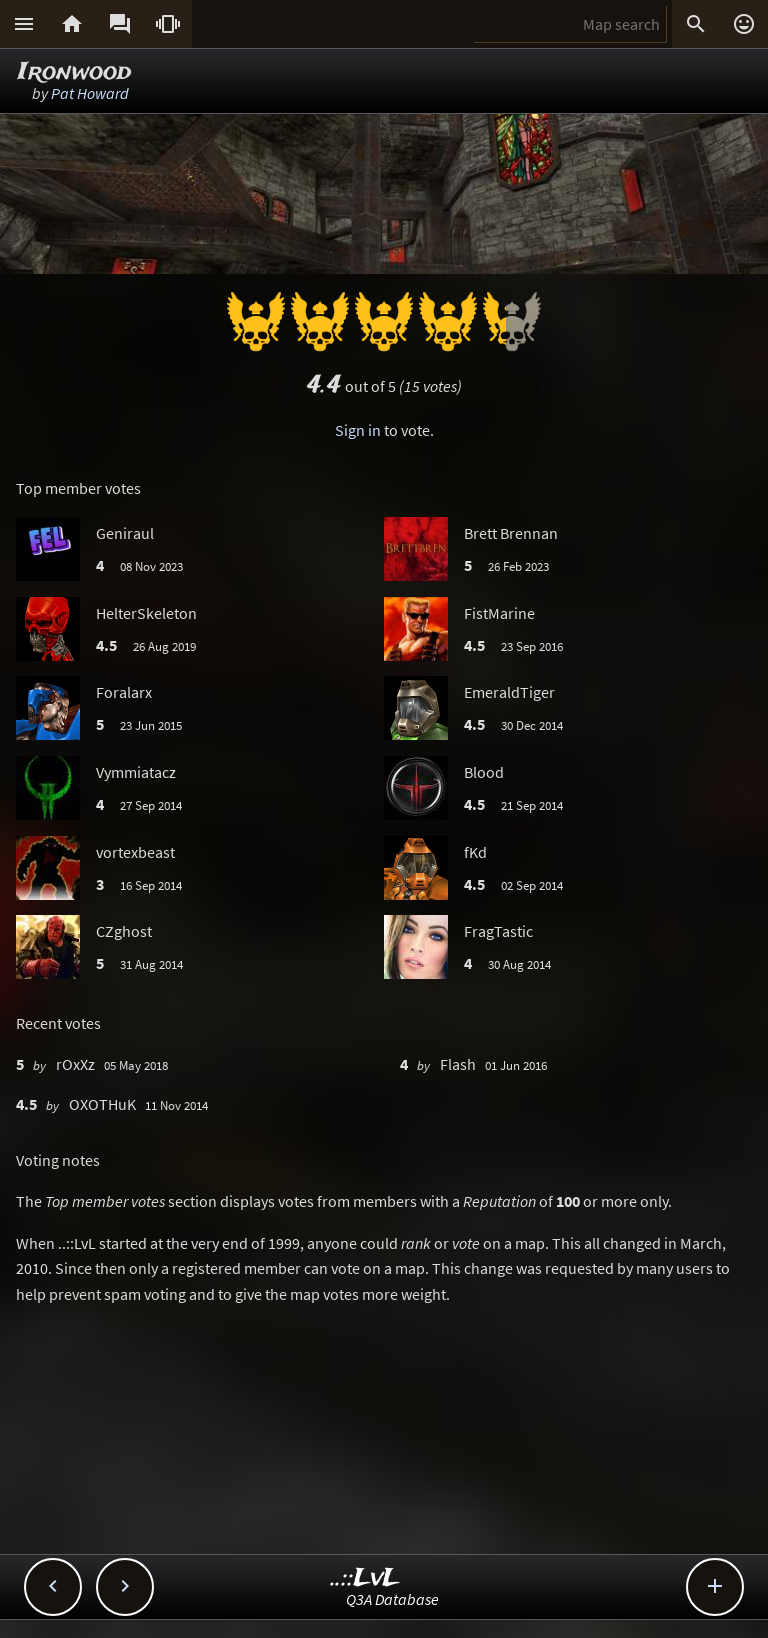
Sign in (358, 430)
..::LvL (365, 1578)
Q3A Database (392, 1599)
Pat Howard (90, 93)
